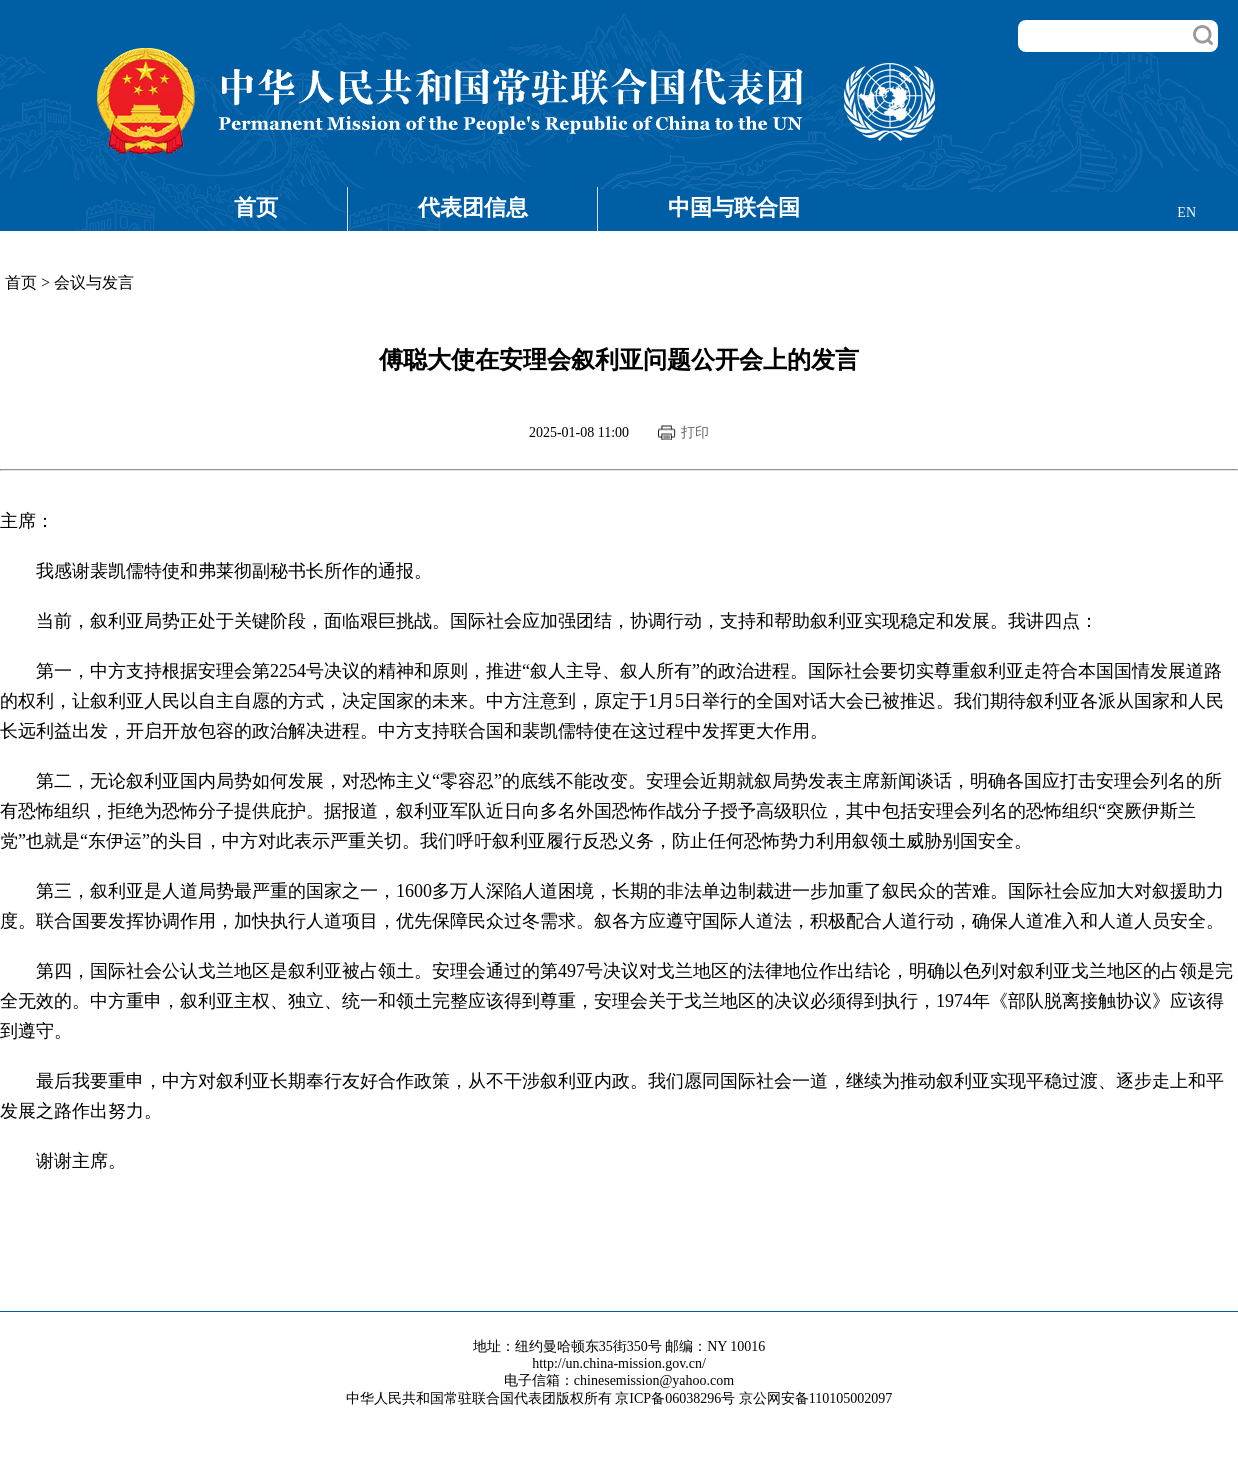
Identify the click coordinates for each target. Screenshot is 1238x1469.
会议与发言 (94, 282)
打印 (695, 432)
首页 (256, 207)
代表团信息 (473, 207)
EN (1186, 212)
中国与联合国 (734, 207)
